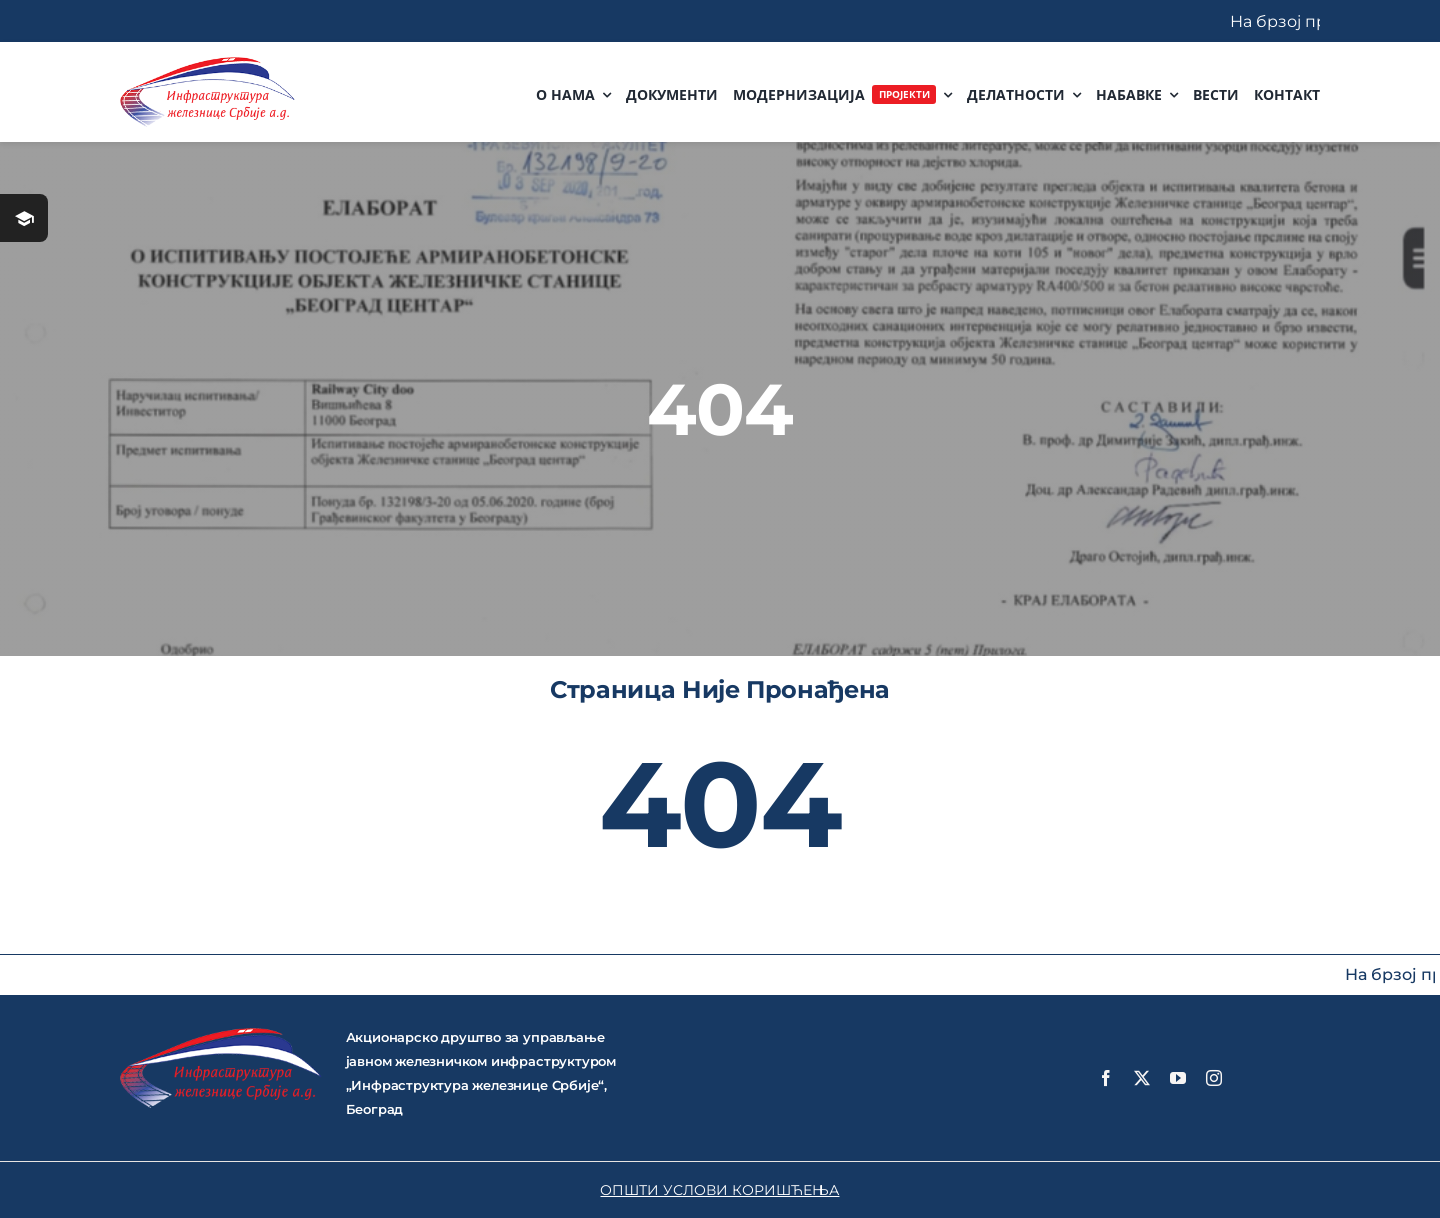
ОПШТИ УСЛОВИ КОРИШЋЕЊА (719, 1190)
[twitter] (1142, 1078)
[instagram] (1214, 1078)
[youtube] (1178, 1078)
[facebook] (1106, 1078)
